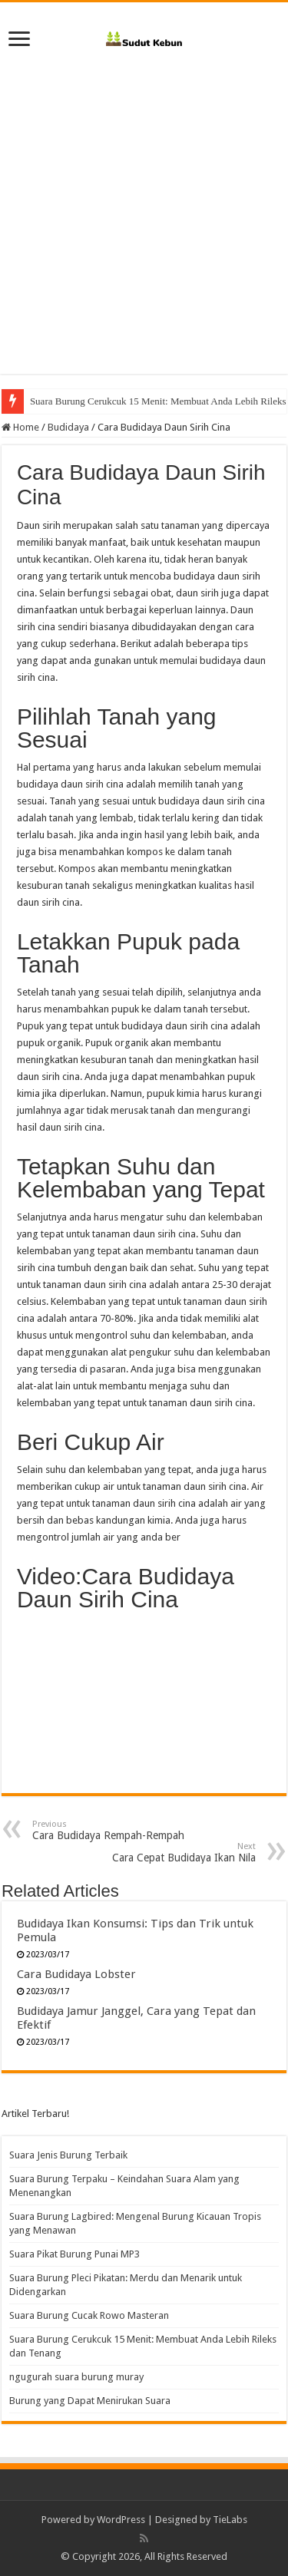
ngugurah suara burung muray (76, 2377)
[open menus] (19, 40)
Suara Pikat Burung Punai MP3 (74, 2254)
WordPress (121, 2519)
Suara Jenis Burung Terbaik (68, 2155)
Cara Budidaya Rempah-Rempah (111, 1830)
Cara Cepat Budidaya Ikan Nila (177, 1852)
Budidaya (68, 427)
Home (20, 427)
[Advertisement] (144, 207)
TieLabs (230, 2519)
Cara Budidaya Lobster (76, 1974)
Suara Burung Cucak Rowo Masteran (104, 401)
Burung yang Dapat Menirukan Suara (89, 2400)
